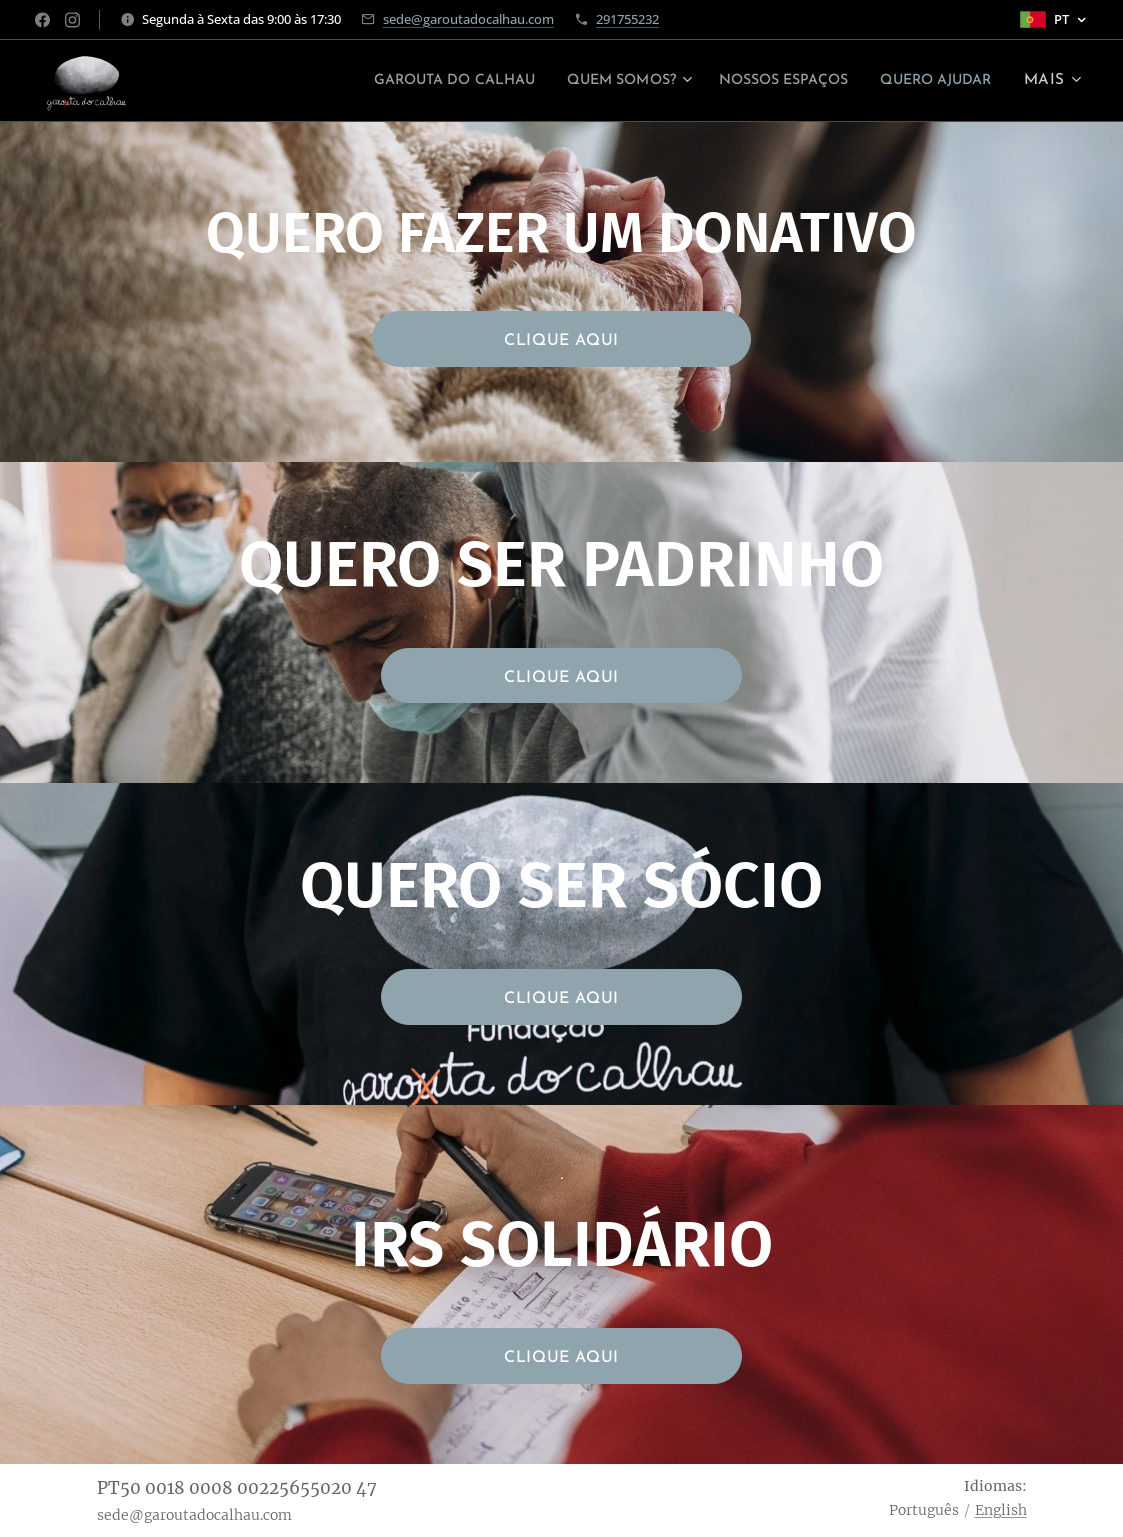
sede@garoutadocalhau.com (468, 19)
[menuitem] (392, 81)
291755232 (627, 19)
